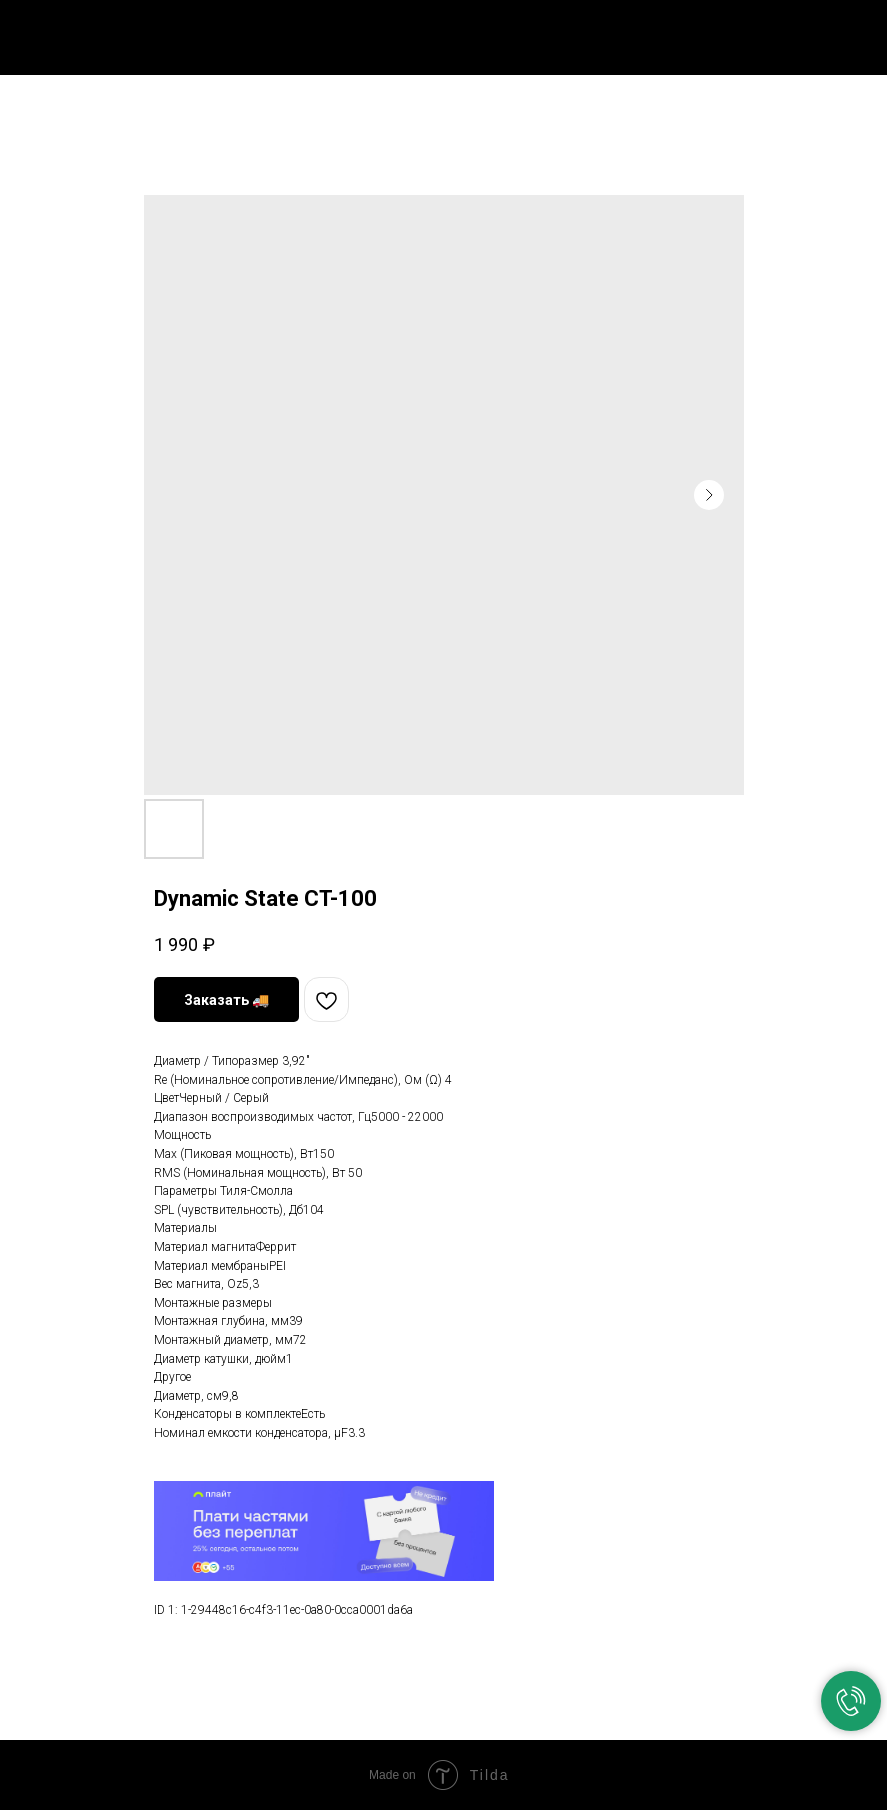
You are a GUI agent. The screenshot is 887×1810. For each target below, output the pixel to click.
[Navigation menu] (856, 32)
